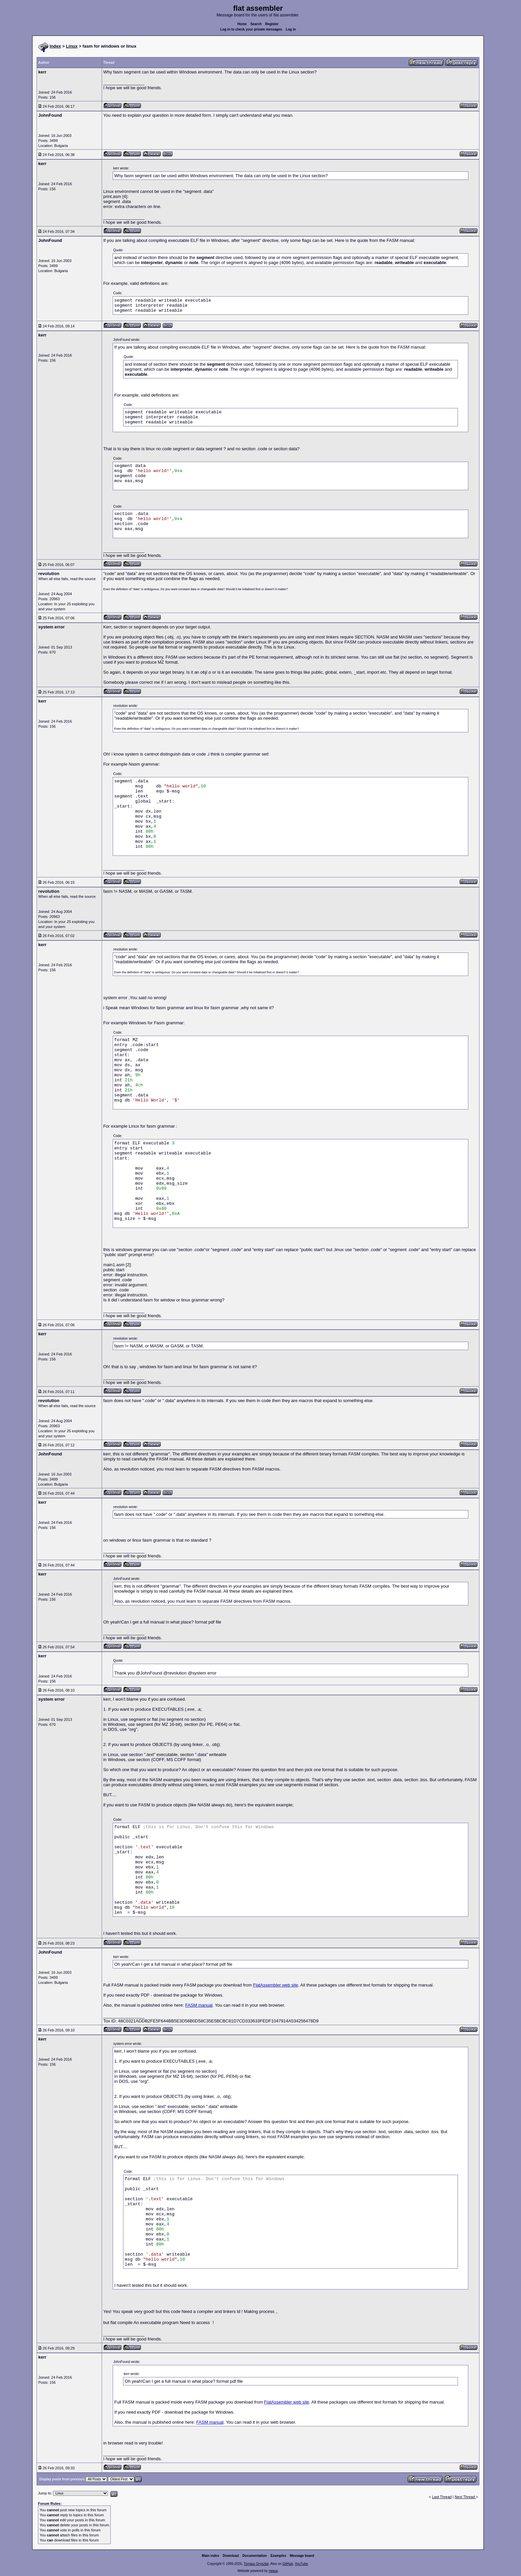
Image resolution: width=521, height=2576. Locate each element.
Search (255, 24)
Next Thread (465, 2497)
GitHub (287, 2564)
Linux (72, 46)
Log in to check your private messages (251, 29)
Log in (291, 29)
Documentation (255, 2556)
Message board (302, 2556)
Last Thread (442, 2497)
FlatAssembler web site (275, 1985)
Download (231, 2556)
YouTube (301, 2564)
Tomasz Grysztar (256, 2564)
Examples (278, 2556)
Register (271, 24)
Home (242, 24)
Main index (210, 2556)
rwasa (273, 2571)
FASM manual (199, 2005)
